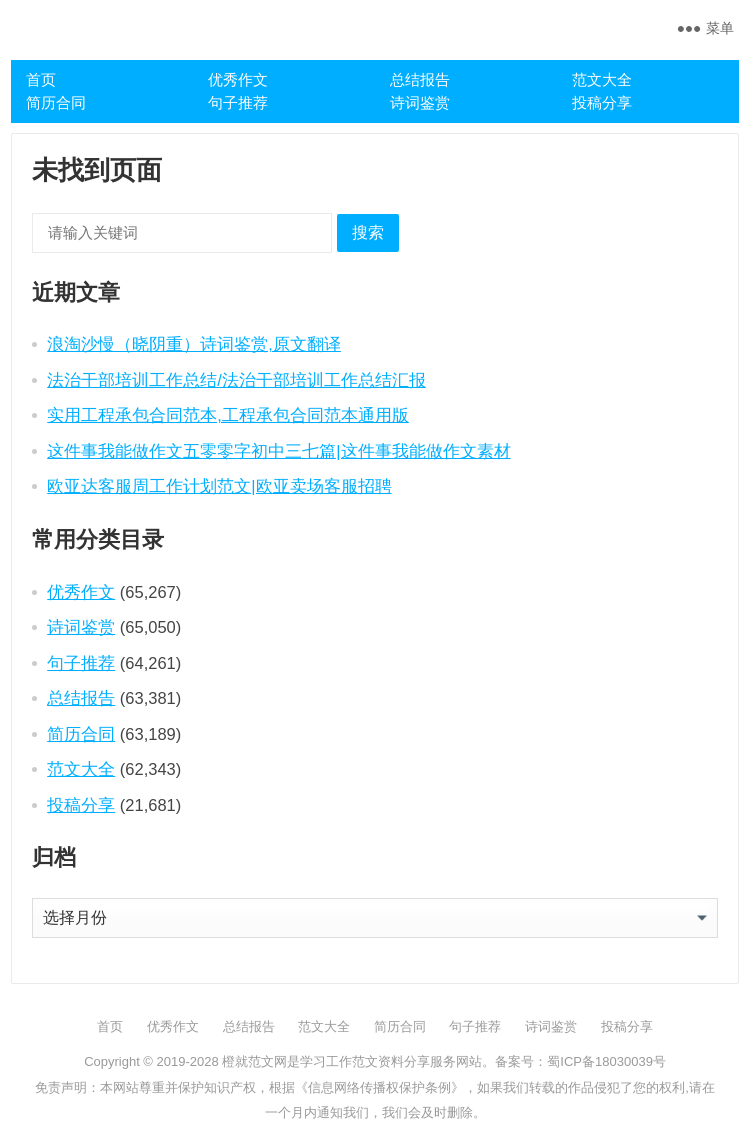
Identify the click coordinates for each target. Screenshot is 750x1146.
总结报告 (420, 79)
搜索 (368, 232)
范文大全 (602, 79)
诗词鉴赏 (420, 102)
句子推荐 (238, 102)
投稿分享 (602, 102)
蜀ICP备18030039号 (606, 1061)
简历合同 (56, 102)
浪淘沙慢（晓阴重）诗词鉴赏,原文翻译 (194, 344)
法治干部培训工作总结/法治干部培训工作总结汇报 (236, 380)
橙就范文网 (254, 1061)
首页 (41, 79)
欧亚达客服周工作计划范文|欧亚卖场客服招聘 (219, 486)
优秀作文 (238, 79)
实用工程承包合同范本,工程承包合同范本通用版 (228, 415)
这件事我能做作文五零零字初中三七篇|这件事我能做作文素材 (278, 451)
